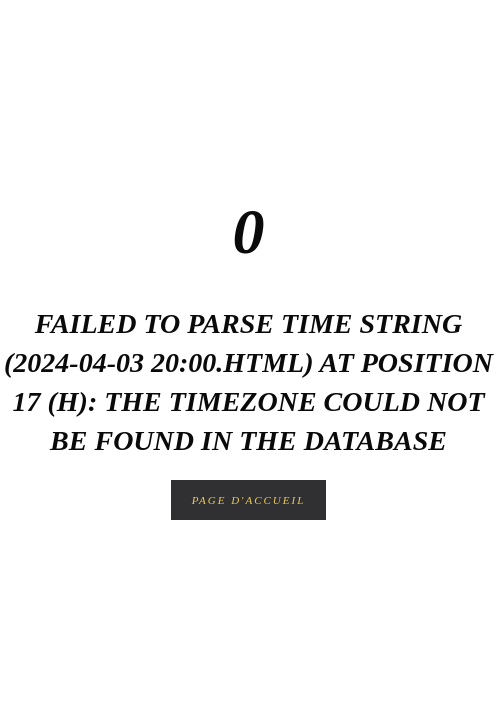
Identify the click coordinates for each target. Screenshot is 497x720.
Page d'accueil (249, 500)
